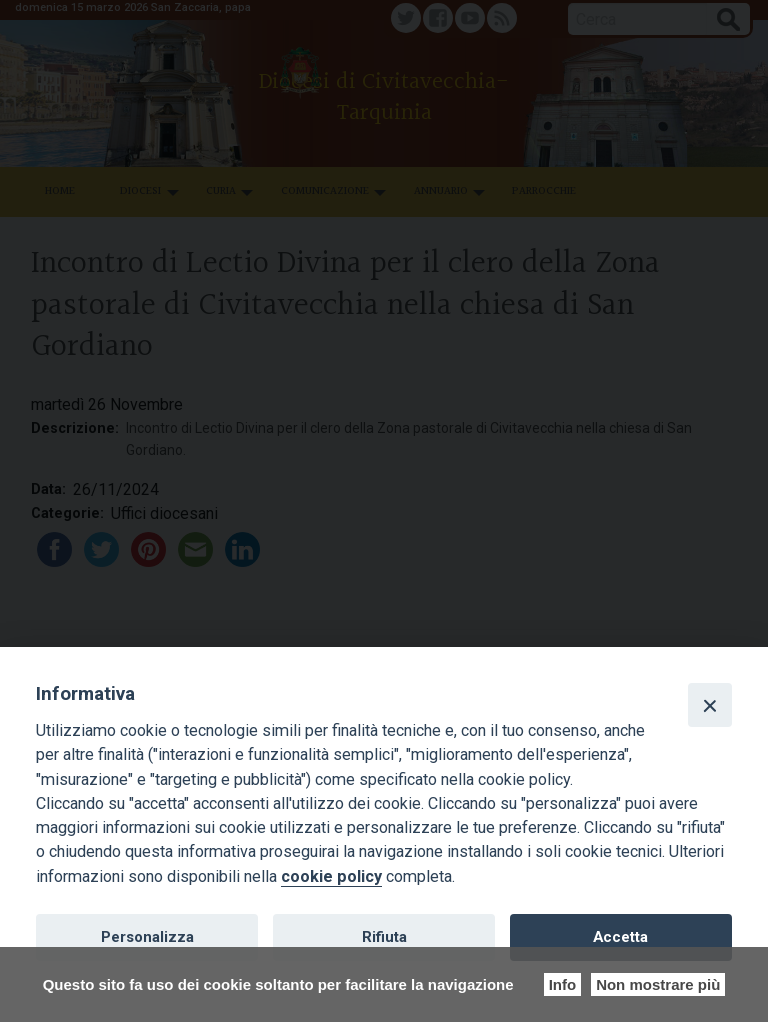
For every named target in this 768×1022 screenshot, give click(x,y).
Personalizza (147, 937)
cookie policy (331, 876)
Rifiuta (384, 937)
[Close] (710, 705)
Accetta (620, 937)
